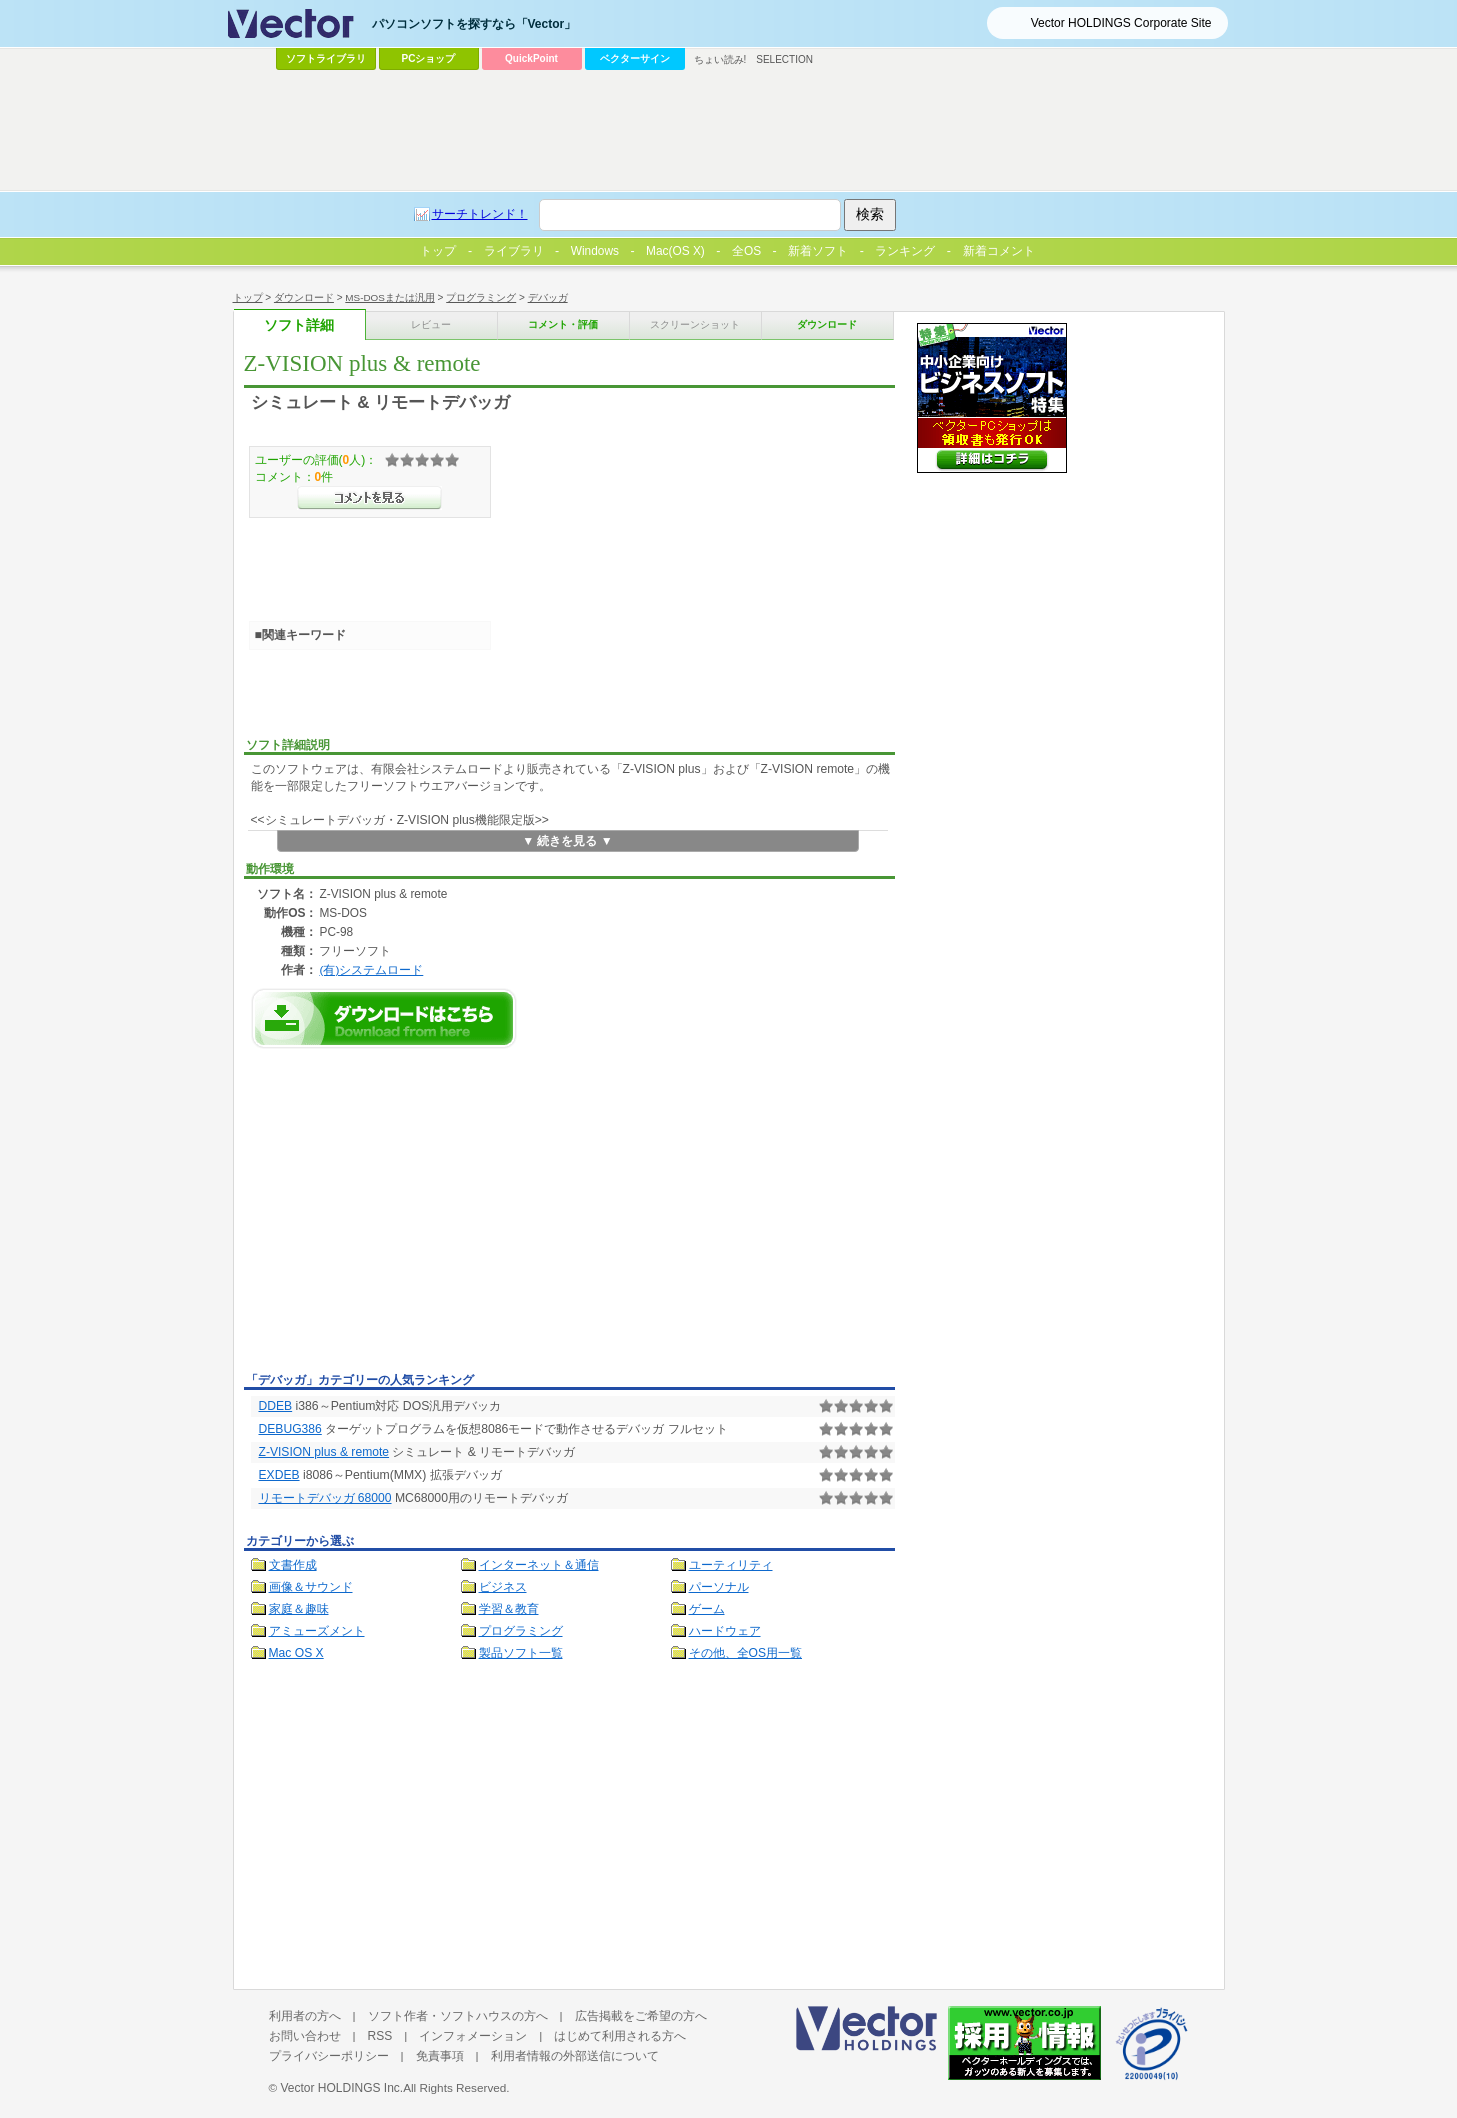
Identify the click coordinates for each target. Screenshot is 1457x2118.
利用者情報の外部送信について (575, 2056)
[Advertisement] (412, 1216)
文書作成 (293, 1565)
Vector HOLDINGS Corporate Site (1121, 23)
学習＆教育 (509, 1609)
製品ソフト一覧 (521, 1653)
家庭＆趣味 (299, 1609)
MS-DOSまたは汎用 (390, 297)
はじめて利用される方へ (620, 2036)
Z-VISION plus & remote (324, 1452)
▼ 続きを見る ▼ (567, 841)
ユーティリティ (731, 1565)
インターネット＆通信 (539, 1565)
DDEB (276, 1406)
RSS (380, 2036)
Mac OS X (296, 1653)
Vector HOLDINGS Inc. (341, 2088)
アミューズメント (317, 1631)
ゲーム (707, 1609)
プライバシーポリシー (329, 2056)
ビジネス (503, 1587)
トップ (248, 297)
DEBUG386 (290, 1429)
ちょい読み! (720, 59)
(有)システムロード (371, 969)
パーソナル (719, 1587)
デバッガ (548, 297)
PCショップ (429, 58)
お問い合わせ (305, 2036)
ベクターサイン (635, 58)
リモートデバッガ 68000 (325, 1498)
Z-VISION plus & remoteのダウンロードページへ (384, 1018)
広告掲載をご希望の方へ (641, 2016)
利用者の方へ (305, 2016)
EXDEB (279, 1475)
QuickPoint (531, 58)
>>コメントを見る (369, 498)
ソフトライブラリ (326, 58)
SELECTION (784, 59)
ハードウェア (725, 1631)
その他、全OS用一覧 (746, 1653)
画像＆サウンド (311, 1587)
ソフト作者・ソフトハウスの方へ (458, 2016)
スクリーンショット (695, 324)
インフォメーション (473, 2036)
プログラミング (481, 297)
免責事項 (440, 2056)
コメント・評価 (563, 324)
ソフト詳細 (299, 325)
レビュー (431, 324)
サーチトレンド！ (480, 214)
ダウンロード (304, 297)
